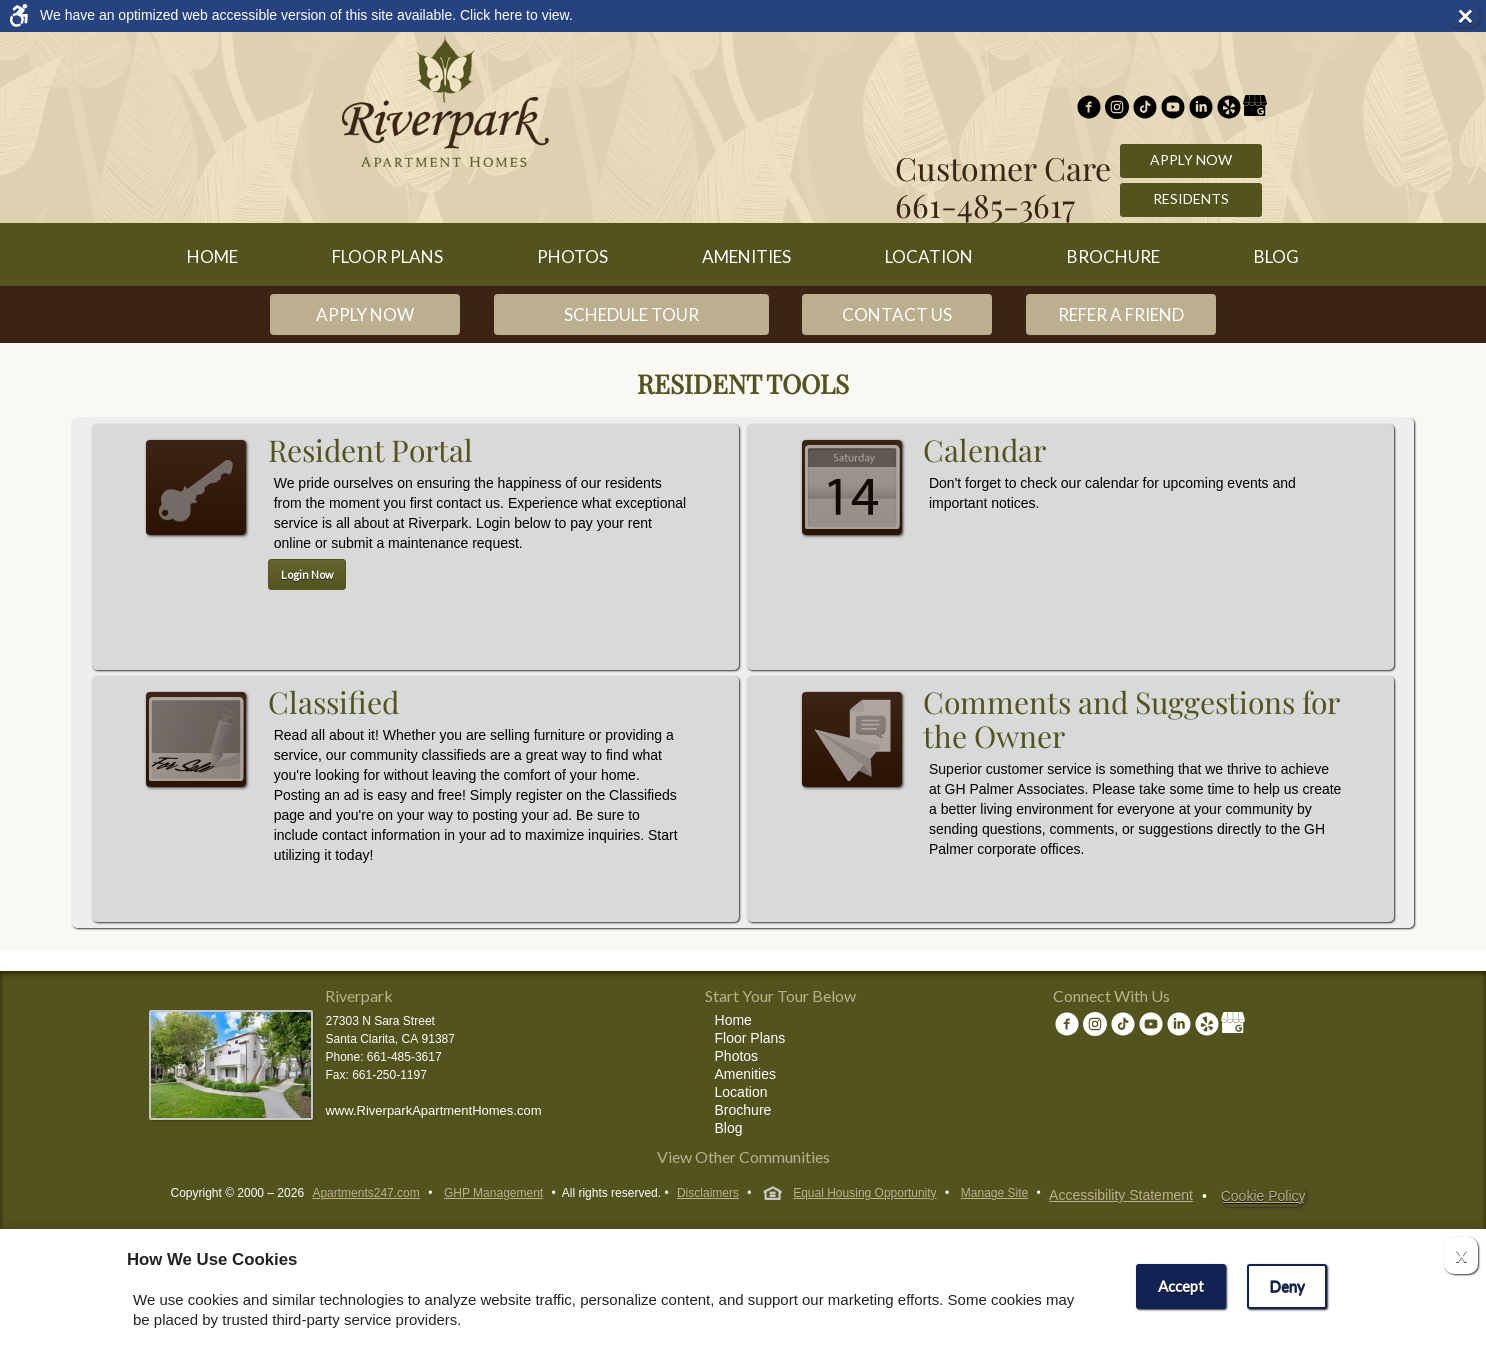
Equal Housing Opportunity (849, 1195)
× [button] (1468, 16)
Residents (1191, 198)
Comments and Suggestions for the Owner (855, 783)
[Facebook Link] (1089, 109)
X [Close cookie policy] (1461, 1255)
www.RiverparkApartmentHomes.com (433, 1110)
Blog (1276, 256)
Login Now (307, 574)
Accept (1181, 1286)
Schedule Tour (631, 314)
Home (212, 256)
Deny (1287, 1286)
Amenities (746, 256)
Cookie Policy (1263, 1196)
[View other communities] (743, 1160)
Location (929, 256)
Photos (572, 256)
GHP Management (493, 1193)
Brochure (1113, 256)
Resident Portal (199, 531)
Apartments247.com (365, 1193)
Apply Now (1191, 159)
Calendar (855, 531)
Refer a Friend (1121, 314)
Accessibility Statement (1121, 1195)
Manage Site (994, 1193)
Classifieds (199, 783)
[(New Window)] (1117, 109)
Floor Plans (387, 256)
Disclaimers (708, 1193)
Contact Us (897, 314)
